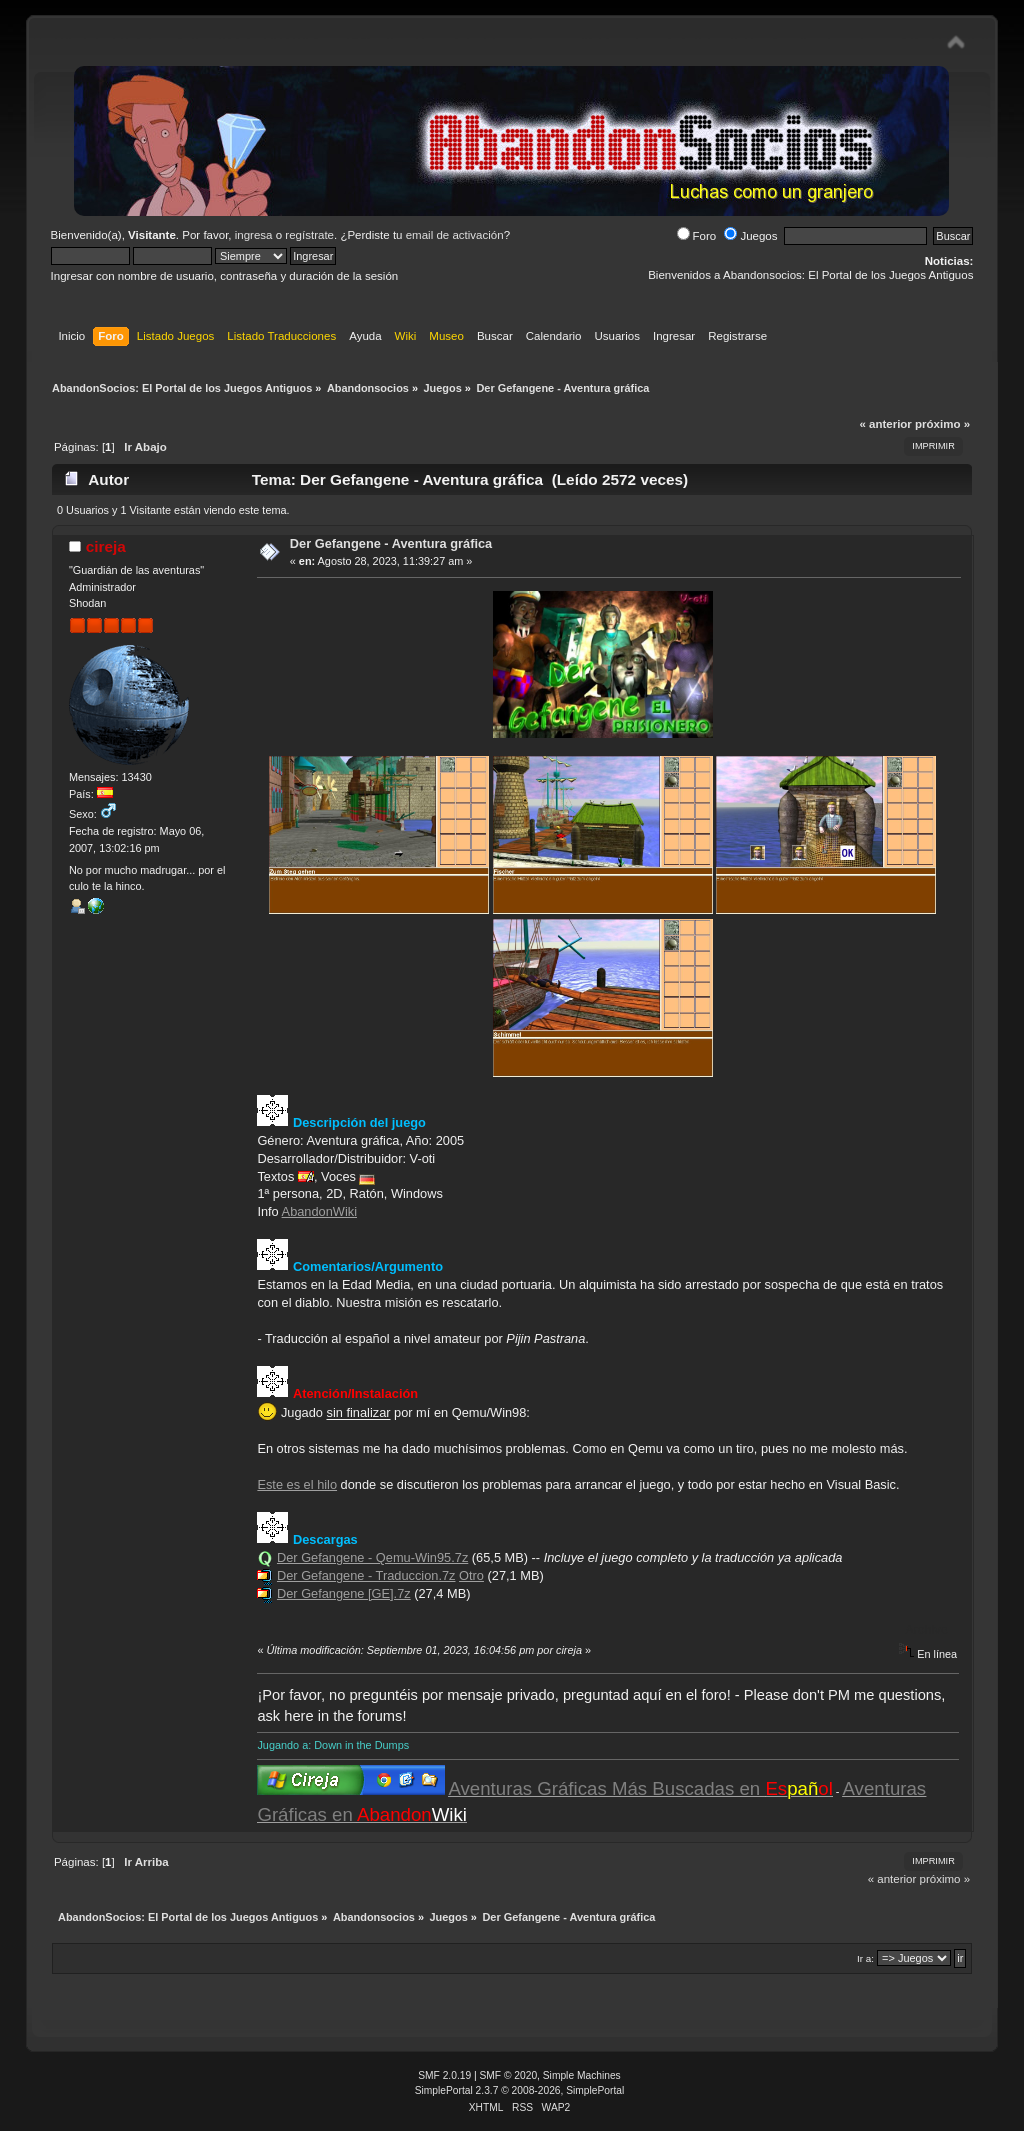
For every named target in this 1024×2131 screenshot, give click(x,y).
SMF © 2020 (509, 2075)
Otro (471, 1575)
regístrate (309, 235)
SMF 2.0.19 (444, 2075)
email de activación (455, 235)
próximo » (942, 424)
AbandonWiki (319, 1211)
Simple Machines (582, 2075)
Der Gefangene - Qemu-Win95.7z (372, 1557)
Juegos (750, 236)
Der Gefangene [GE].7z (344, 1593)
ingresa (254, 235)
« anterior (885, 424)
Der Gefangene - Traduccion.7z (366, 1575)
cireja (106, 546)
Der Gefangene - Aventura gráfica (391, 543)
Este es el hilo (297, 1484)
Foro (697, 236)
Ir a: (865, 1958)
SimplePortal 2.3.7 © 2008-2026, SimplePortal (520, 2090)
